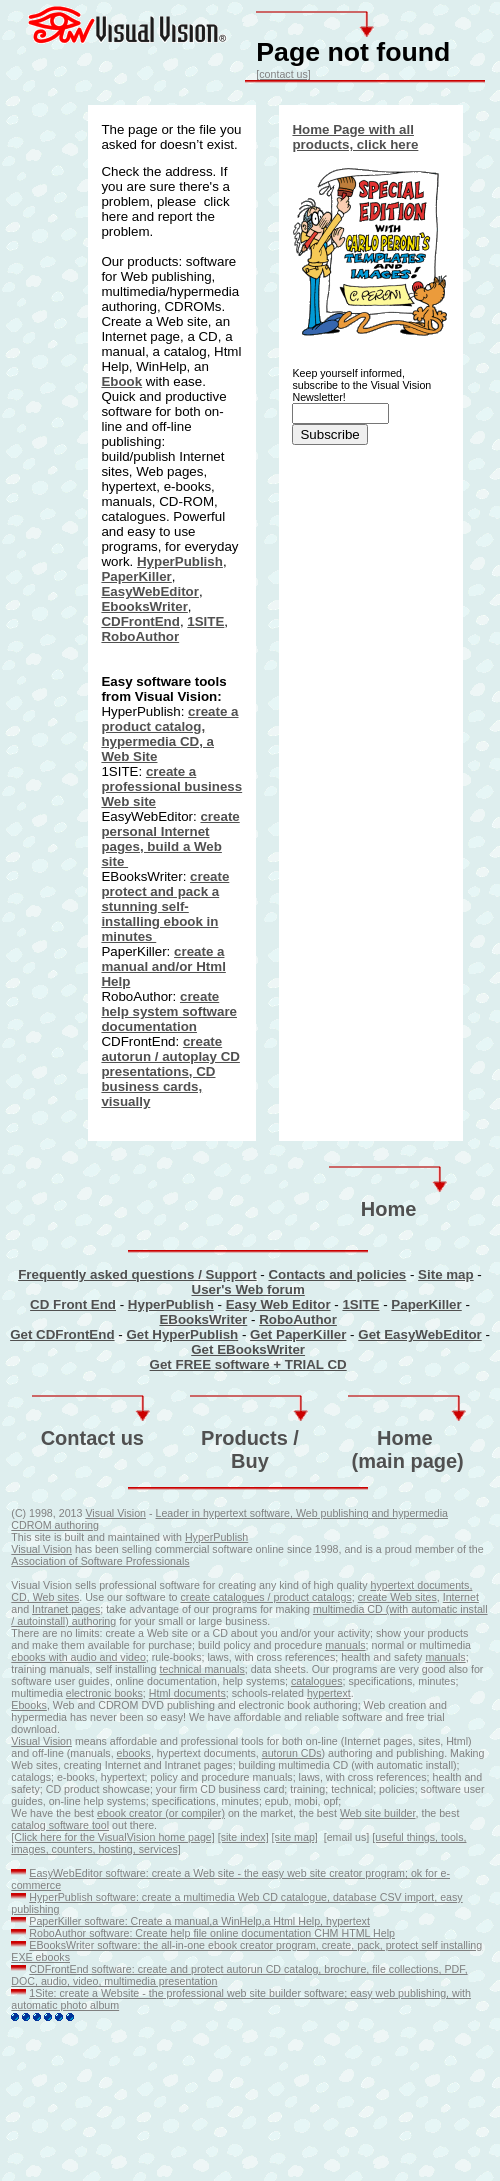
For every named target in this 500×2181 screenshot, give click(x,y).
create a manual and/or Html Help (163, 966)
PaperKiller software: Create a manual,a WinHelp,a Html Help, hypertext (199, 1921)
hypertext (393, 1585)
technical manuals (201, 1669)
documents (200, 1693)
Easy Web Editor (278, 1304)
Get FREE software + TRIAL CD (248, 1364)
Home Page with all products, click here (355, 137)
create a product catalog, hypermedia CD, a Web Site (169, 734)
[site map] (295, 1837)
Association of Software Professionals (100, 1561)
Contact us (92, 1438)
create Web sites (397, 1597)
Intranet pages (66, 1609)
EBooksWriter (203, 1319)
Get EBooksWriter (248, 1349)
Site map (446, 1274)
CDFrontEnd (140, 621)
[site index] (243, 1837)
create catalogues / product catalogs (266, 1597)
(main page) (408, 1461)
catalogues (317, 1681)
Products (244, 1438)
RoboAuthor (140, 636)
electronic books (104, 1693)
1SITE (205, 621)
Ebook (121, 381)
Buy (250, 1461)
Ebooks (29, 1705)
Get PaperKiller (298, 1334)
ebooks (134, 1753)
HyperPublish (180, 561)
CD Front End (73, 1304)
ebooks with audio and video (78, 1657)
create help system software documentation (169, 1011)
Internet (461, 1597)
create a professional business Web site (171, 786)
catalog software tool (60, 1825)
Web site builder (378, 1813)
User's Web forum (248, 1289)
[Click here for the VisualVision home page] (112, 1837)
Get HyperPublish (182, 1334)
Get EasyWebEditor (419, 1334)
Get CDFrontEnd (62, 1334)
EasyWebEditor (150, 591)
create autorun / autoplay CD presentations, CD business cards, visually (170, 1071)
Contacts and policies (337, 1274)
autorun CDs (292, 1753)
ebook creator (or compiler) (161, 1813)
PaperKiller (136, 576)
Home (389, 1209)
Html (161, 1693)
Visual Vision (115, 1513)
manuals (345, 1645)
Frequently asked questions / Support (137, 1274)
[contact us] (283, 74)
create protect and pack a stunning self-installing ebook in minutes (165, 906)
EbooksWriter (144, 606)
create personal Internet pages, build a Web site (170, 839)
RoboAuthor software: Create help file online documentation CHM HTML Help (212, 1933)
